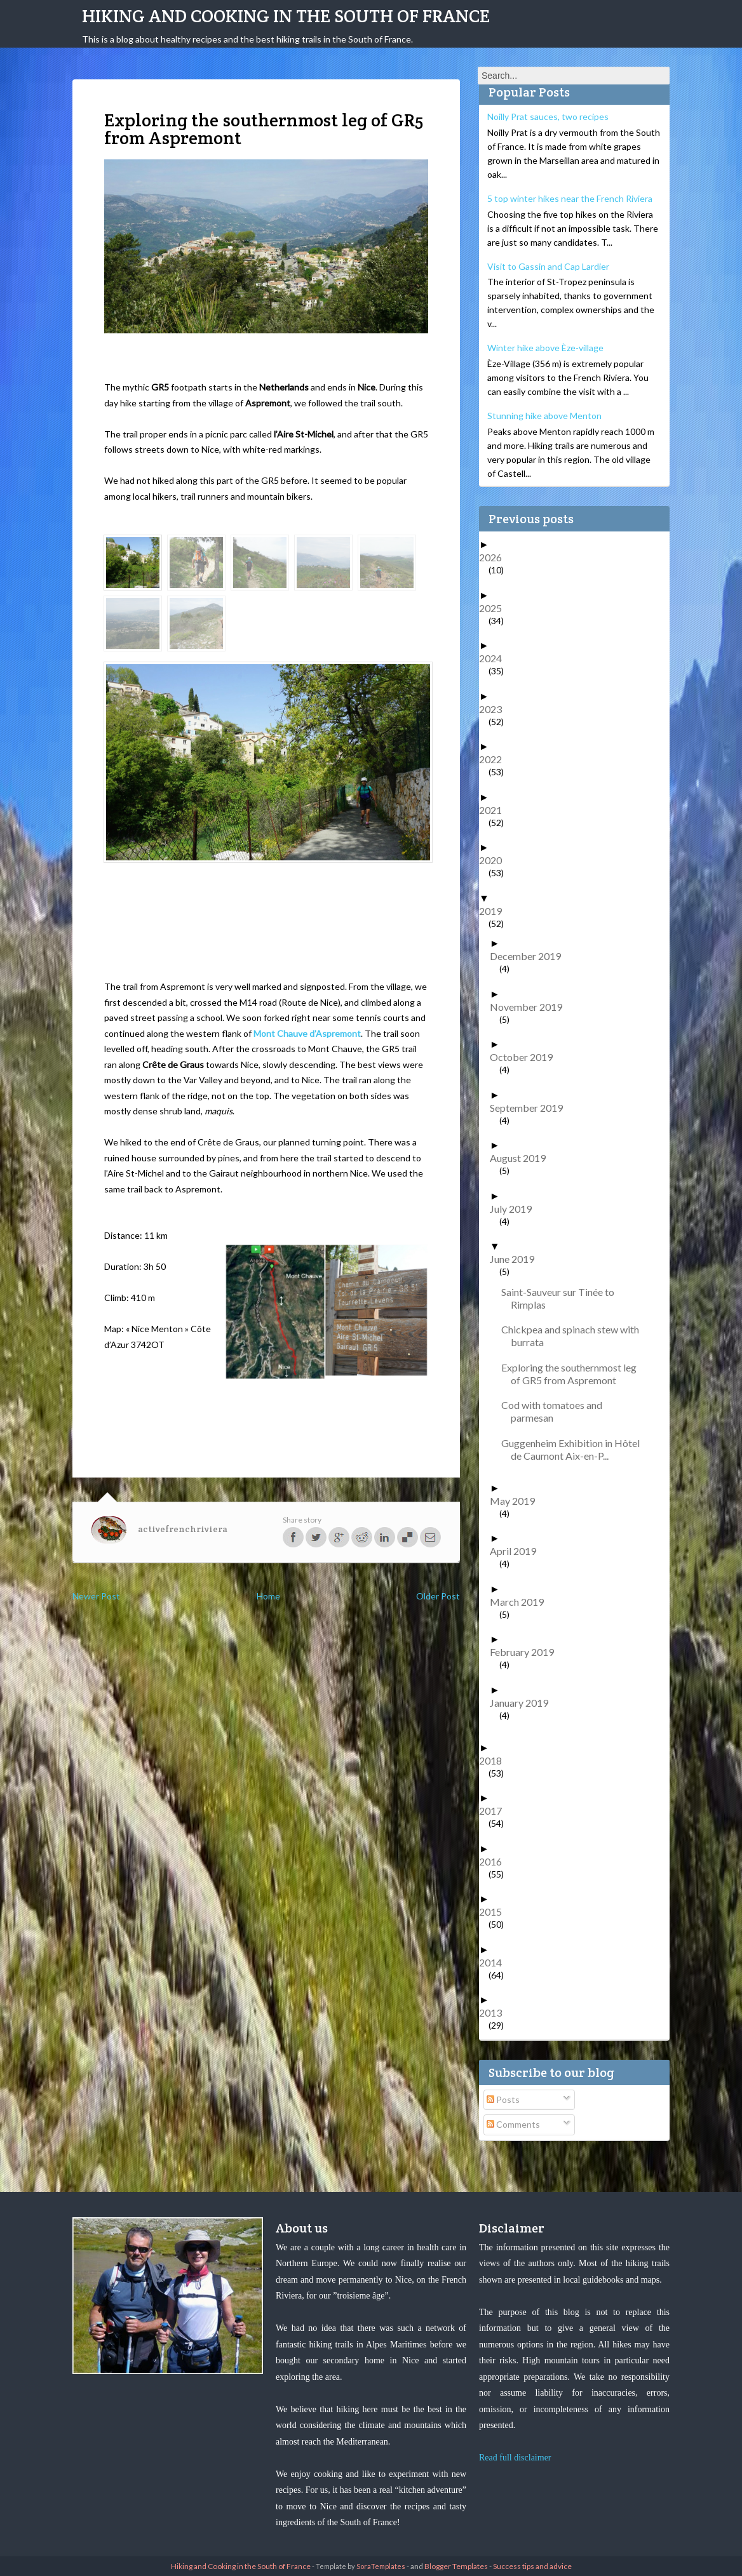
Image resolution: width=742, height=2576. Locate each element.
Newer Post (96, 1596)
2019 (495, 911)
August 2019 (522, 1158)
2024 (495, 658)
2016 (495, 1861)
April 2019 (517, 1551)
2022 (495, 759)
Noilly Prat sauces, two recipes (548, 116)
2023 (495, 709)
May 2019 (517, 1501)
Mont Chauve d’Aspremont (307, 1033)
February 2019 (526, 1652)
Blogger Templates (456, 2566)
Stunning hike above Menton (544, 415)
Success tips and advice (532, 2566)
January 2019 (523, 1703)
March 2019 (521, 1602)
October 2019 (526, 1057)
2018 (495, 1760)
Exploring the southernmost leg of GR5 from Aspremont (574, 1373)
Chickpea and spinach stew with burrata (575, 1335)
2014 (495, 1962)
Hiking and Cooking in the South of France (286, 15)
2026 (495, 557)
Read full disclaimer (515, 2457)
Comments (513, 2124)
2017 (495, 1811)
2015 (495, 1911)
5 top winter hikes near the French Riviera (569, 198)
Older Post (438, 1596)
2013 (495, 2012)
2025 (495, 608)
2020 (495, 860)
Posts (503, 2099)
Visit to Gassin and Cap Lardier (548, 266)
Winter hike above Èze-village (545, 347)
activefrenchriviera (182, 1529)
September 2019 (531, 1108)
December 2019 (530, 956)
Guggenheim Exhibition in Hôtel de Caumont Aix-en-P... (575, 1449)
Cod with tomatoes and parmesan (556, 1411)
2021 (495, 810)
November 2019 (530, 1007)
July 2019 (515, 1209)
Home (268, 1596)
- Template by (358, 2566)
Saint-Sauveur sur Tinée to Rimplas (562, 1298)
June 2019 (516, 1259)
